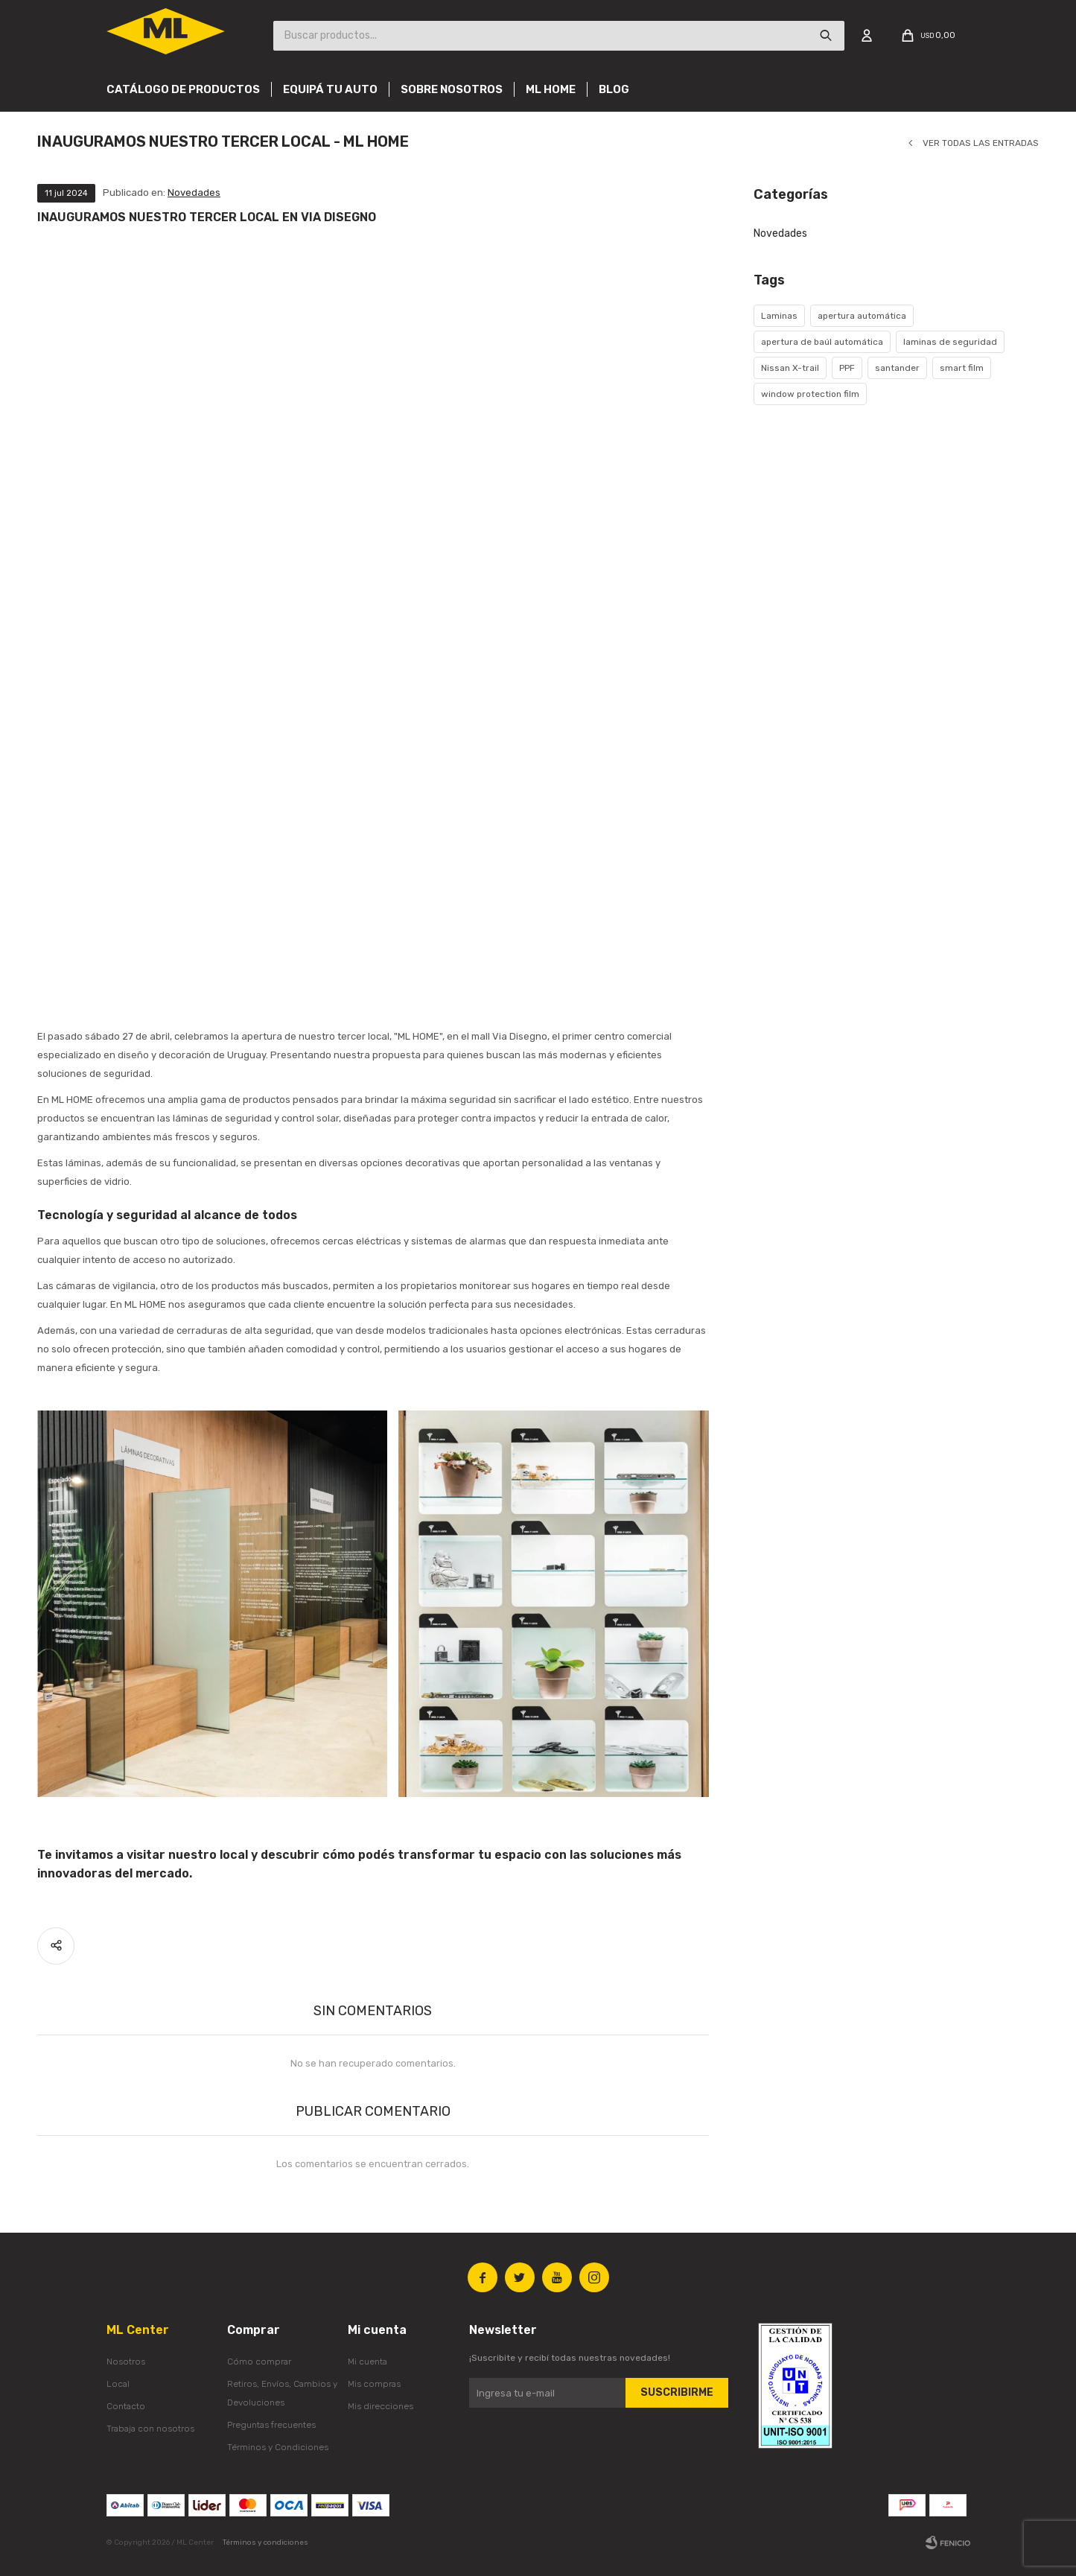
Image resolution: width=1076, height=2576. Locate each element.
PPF (847, 368)
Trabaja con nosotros (150, 2428)
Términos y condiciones (265, 2542)
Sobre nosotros (452, 89)
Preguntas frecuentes (271, 2425)
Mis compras (374, 2384)
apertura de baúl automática (822, 342)
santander (897, 368)
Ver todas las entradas (981, 143)
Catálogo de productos (183, 89)
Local (118, 2384)
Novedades (194, 192)
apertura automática (862, 316)
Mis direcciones (380, 2406)
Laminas (779, 316)
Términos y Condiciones (277, 2447)
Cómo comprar (259, 2361)
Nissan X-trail (790, 368)
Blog (614, 89)
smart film (962, 368)
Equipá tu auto (330, 89)
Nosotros (125, 2361)
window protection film (810, 394)
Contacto (125, 2406)
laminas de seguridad (950, 342)
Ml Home (551, 89)
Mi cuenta (367, 2361)
